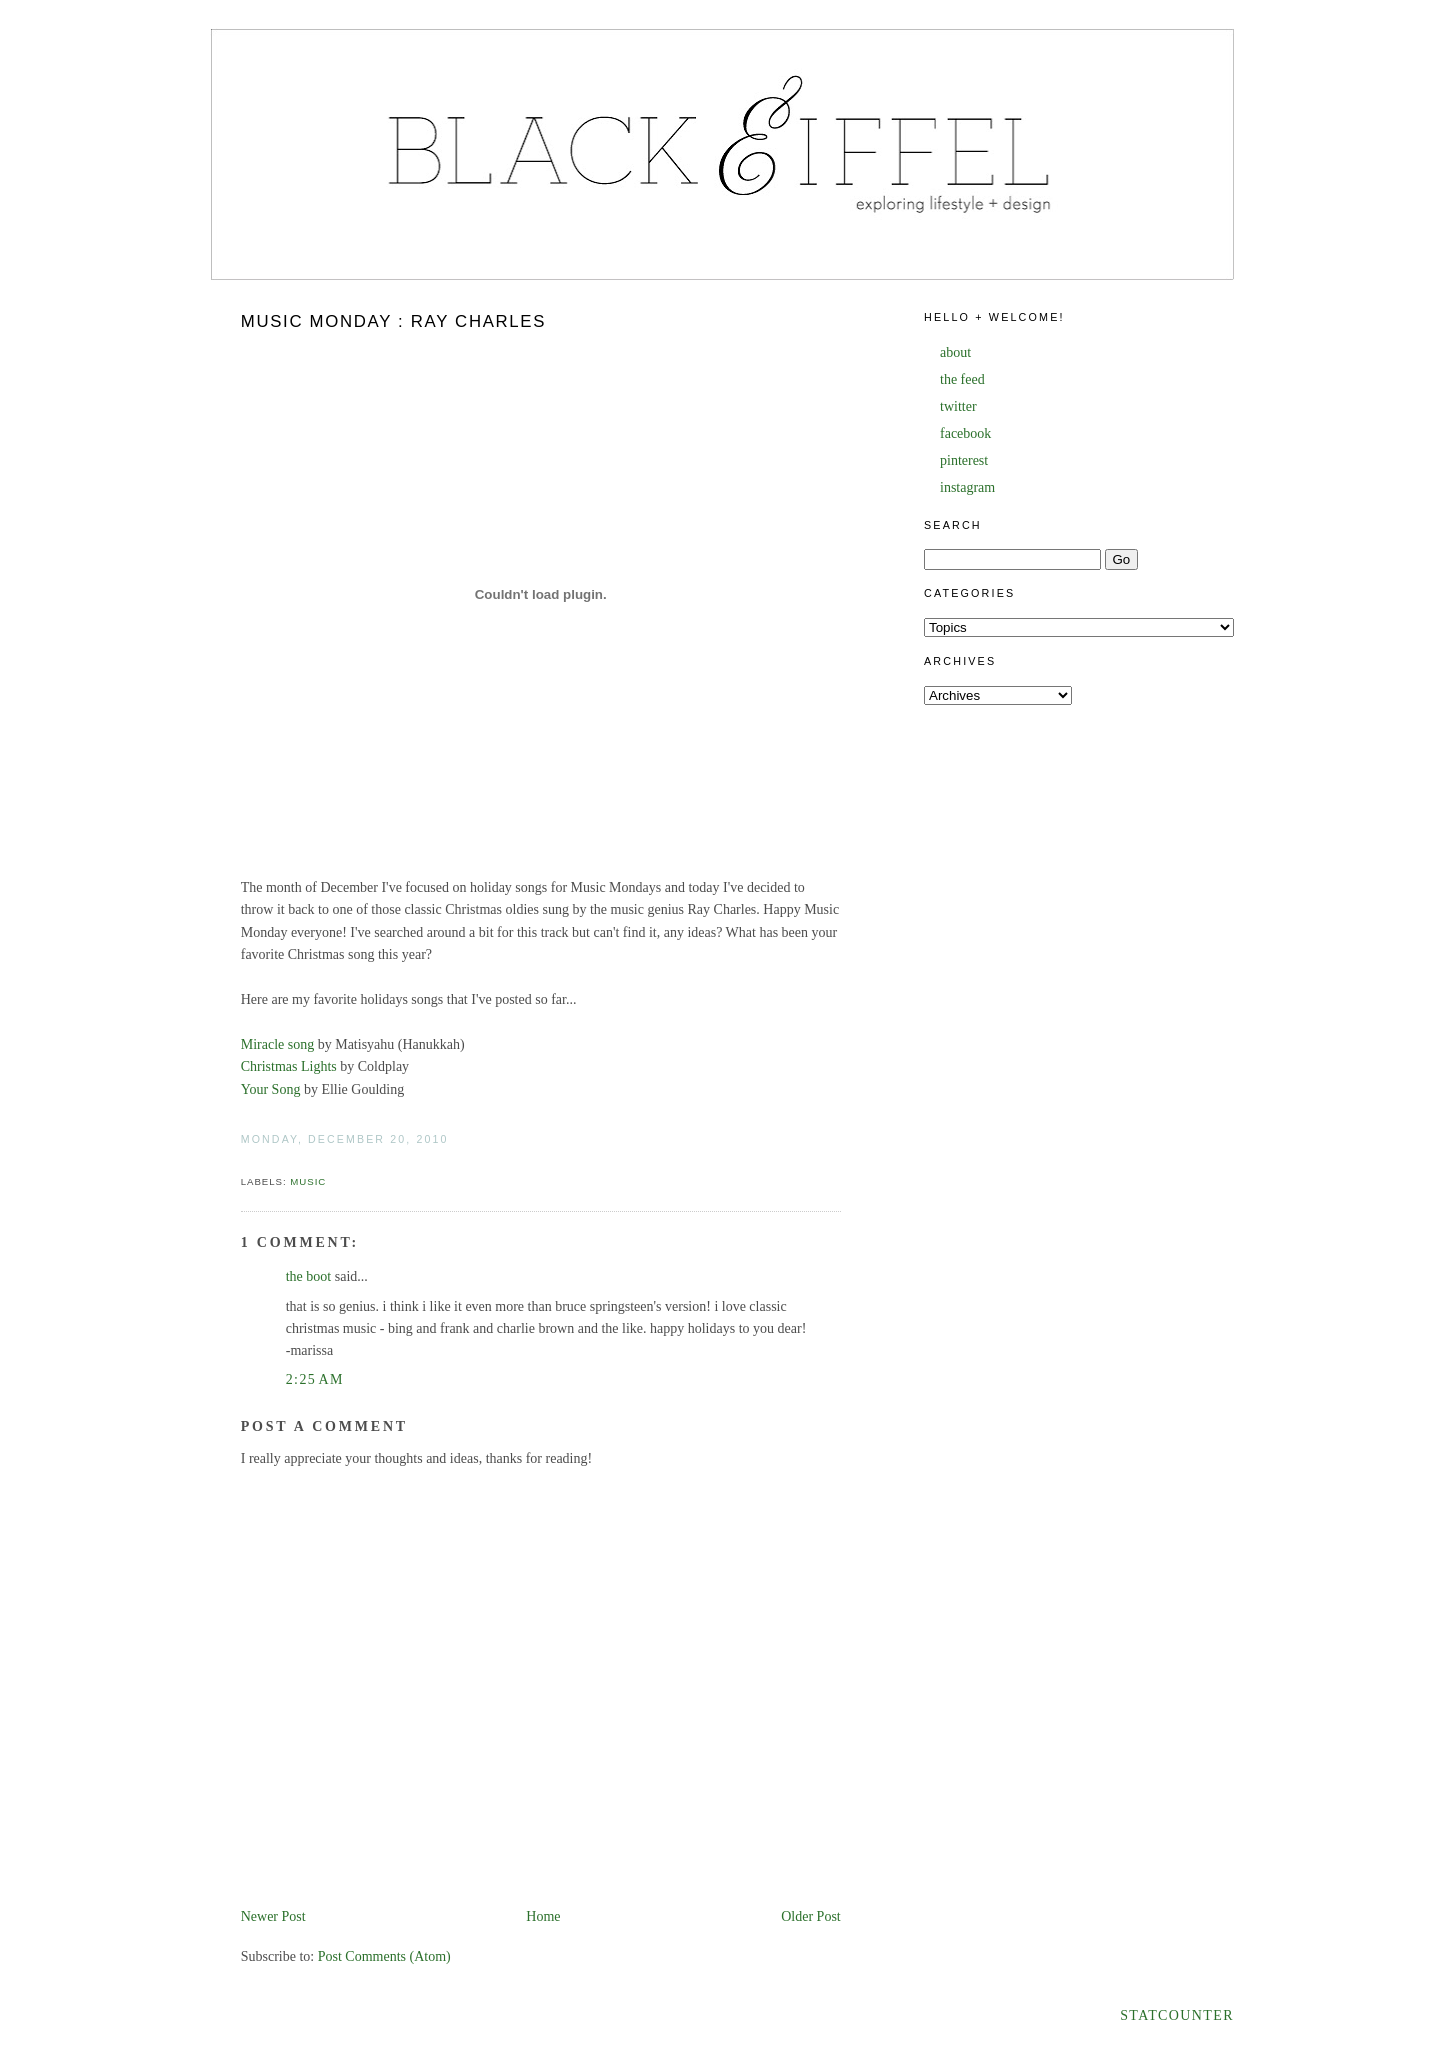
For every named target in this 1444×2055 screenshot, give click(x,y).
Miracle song (277, 1044)
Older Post (811, 1916)
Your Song (271, 1089)
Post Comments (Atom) (384, 1956)
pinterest (964, 460)
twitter (958, 406)
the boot (309, 1276)
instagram (967, 487)
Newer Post (273, 1916)
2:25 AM (315, 1379)
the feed (962, 379)
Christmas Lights (289, 1066)
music (308, 1181)
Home (543, 1916)
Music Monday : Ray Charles (393, 321)
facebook (965, 433)
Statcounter (1177, 2015)
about (955, 352)
